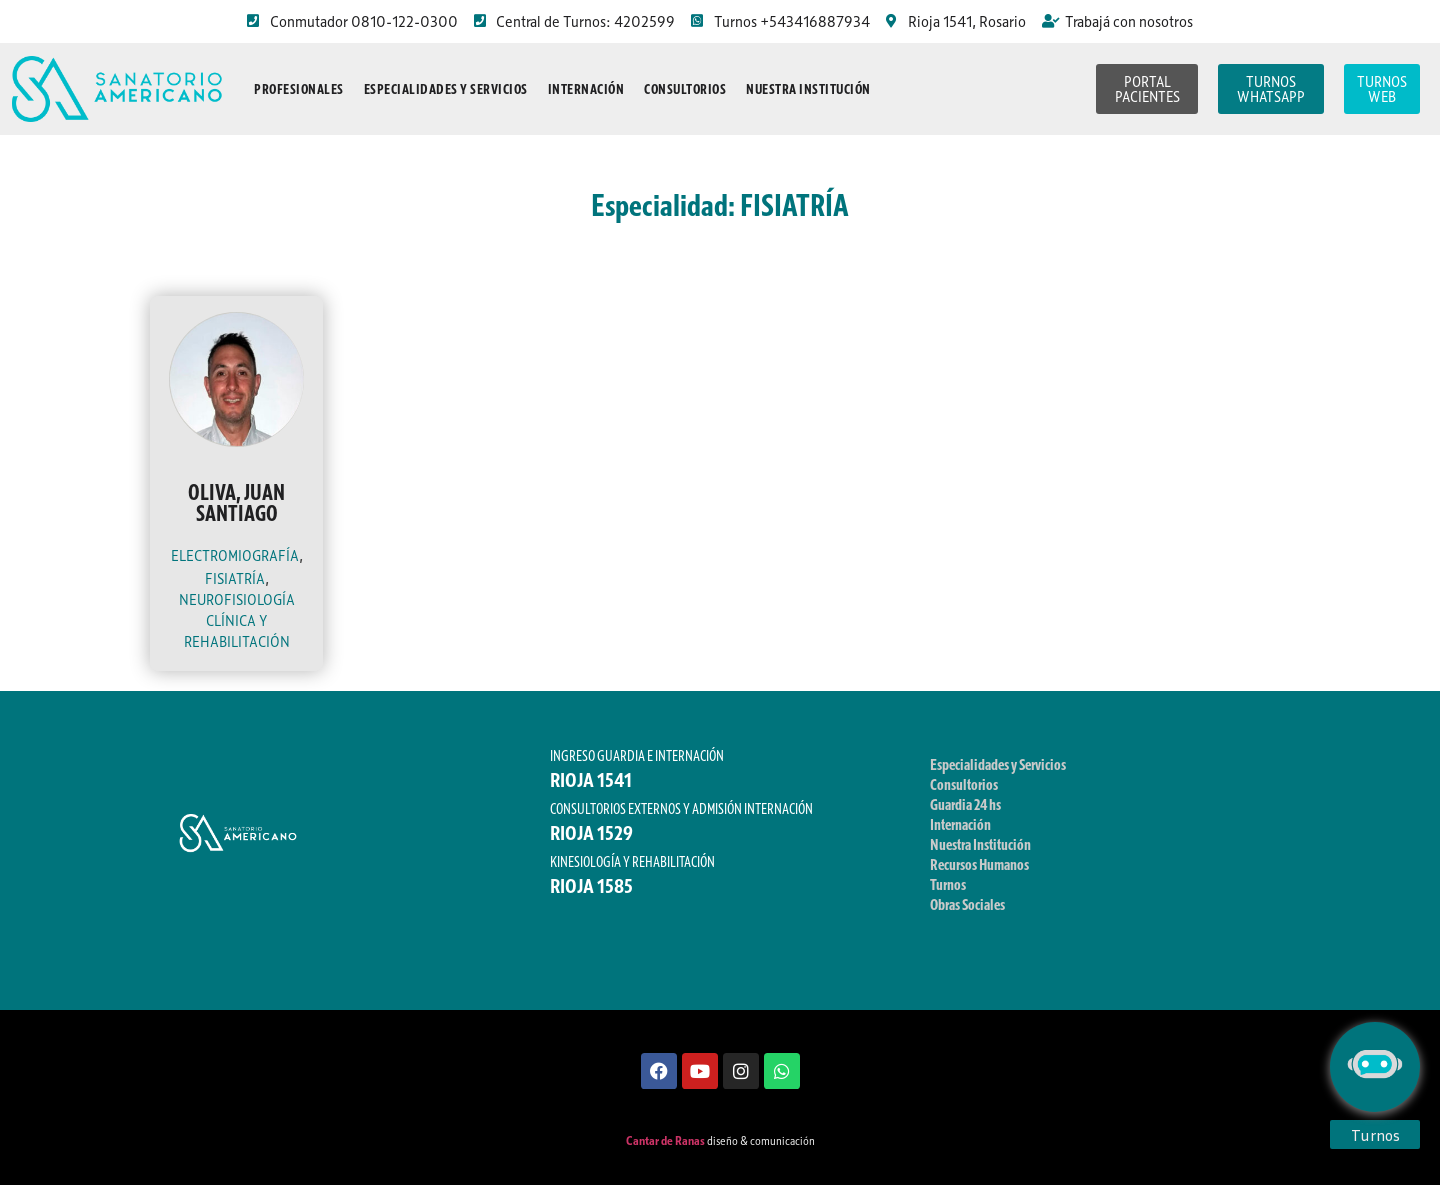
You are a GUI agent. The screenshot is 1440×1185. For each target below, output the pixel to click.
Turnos (948, 884)
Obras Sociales (967, 904)
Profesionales (299, 89)
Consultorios (685, 89)
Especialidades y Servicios (446, 89)
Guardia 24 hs (965, 804)
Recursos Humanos (979, 864)
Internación (586, 89)
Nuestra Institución (808, 89)
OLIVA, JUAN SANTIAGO (236, 502)
